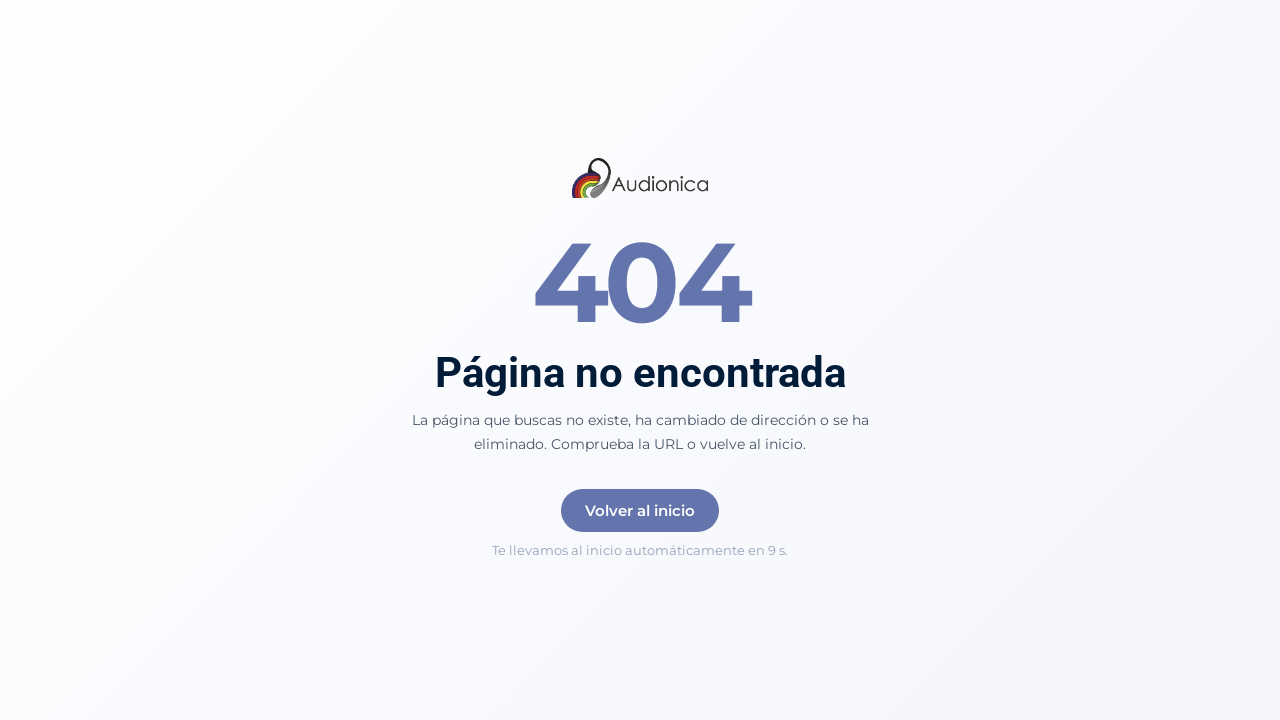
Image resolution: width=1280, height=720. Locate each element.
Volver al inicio (640, 510)
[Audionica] (640, 180)
